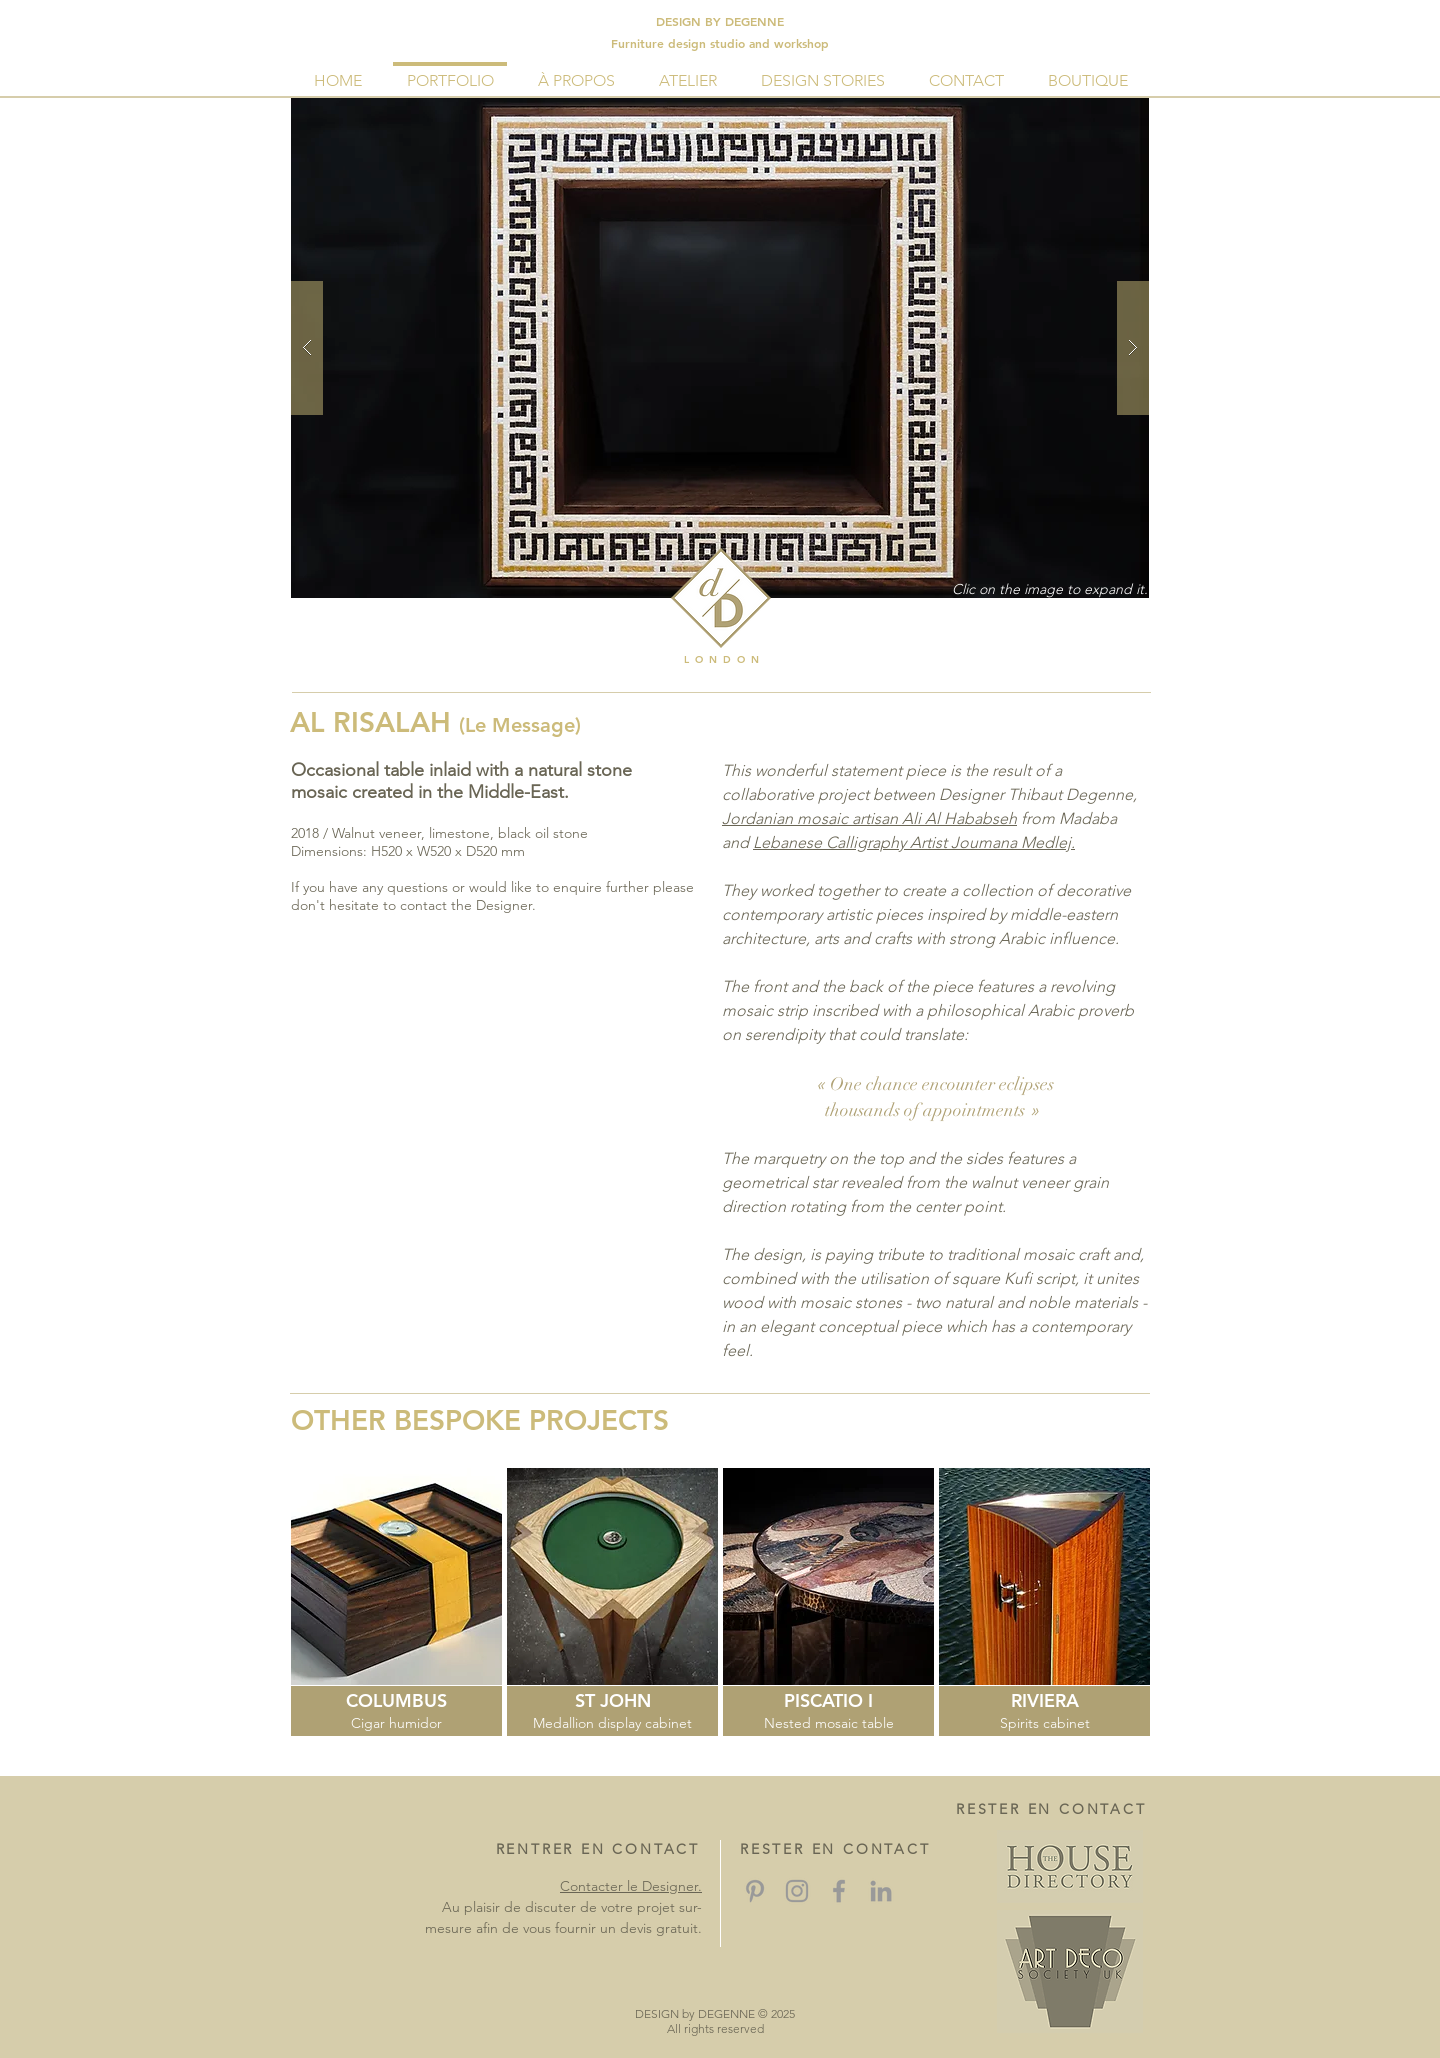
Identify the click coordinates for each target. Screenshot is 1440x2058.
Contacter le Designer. (631, 1886)
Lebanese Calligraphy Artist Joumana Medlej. (914, 842)
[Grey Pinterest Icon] (755, 1891)
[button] (720, 348)
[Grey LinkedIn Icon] (881, 1891)
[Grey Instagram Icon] (797, 1891)
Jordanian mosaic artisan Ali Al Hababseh (869, 818)
